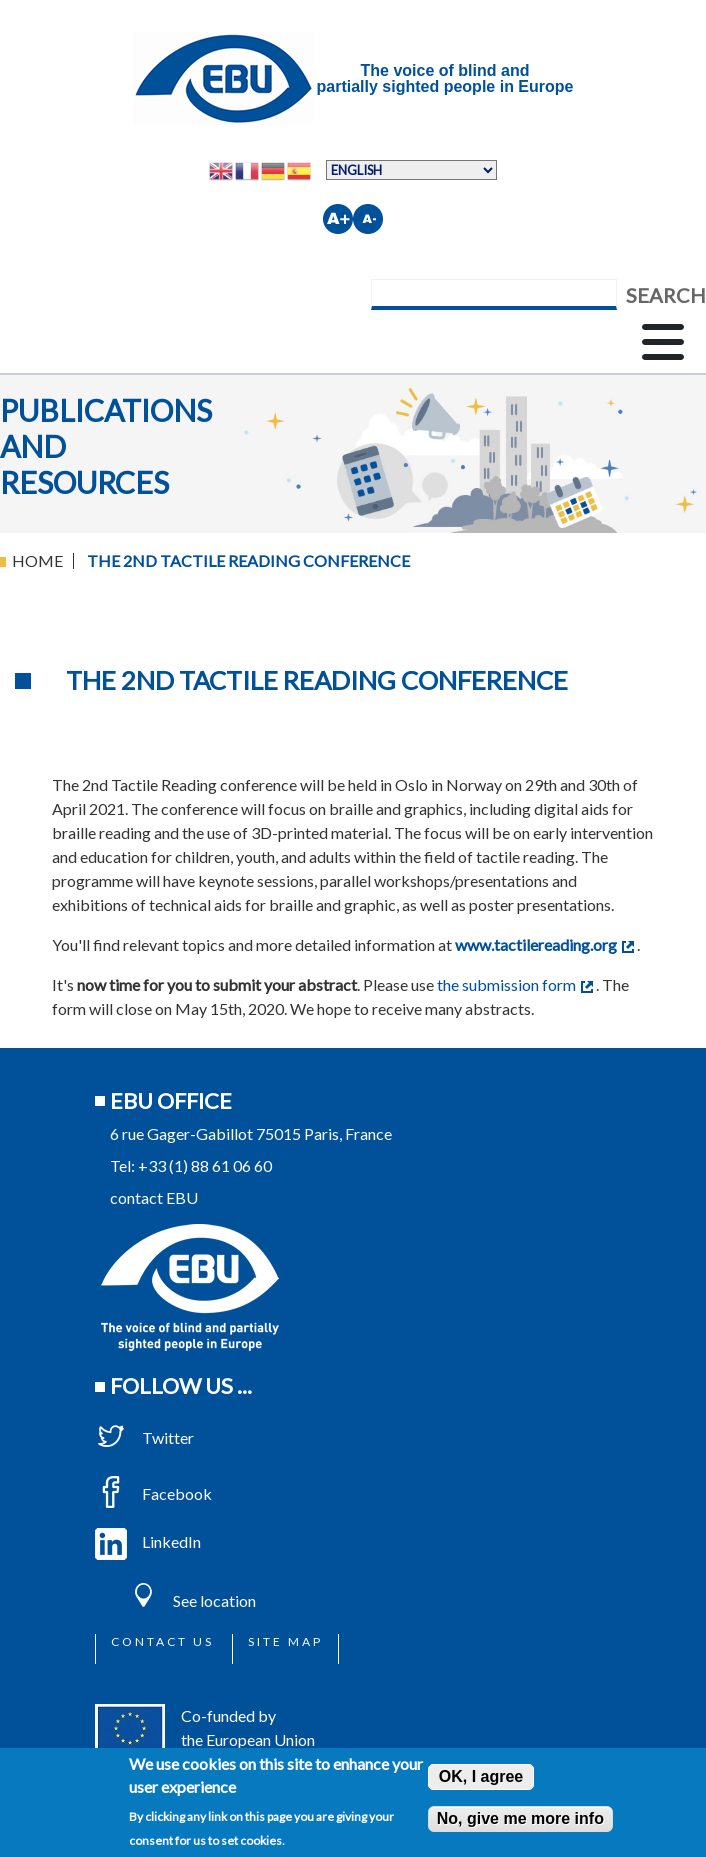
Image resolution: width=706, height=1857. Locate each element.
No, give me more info (520, 1818)
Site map (285, 1641)
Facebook (153, 1493)
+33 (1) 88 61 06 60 (205, 1165)
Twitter (144, 1437)
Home (37, 560)
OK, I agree (481, 1776)
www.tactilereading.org (544, 944)
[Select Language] (411, 170)
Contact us (162, 1641)
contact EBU (154, 1197)
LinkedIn (148, 1541)
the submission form (515, 984)
